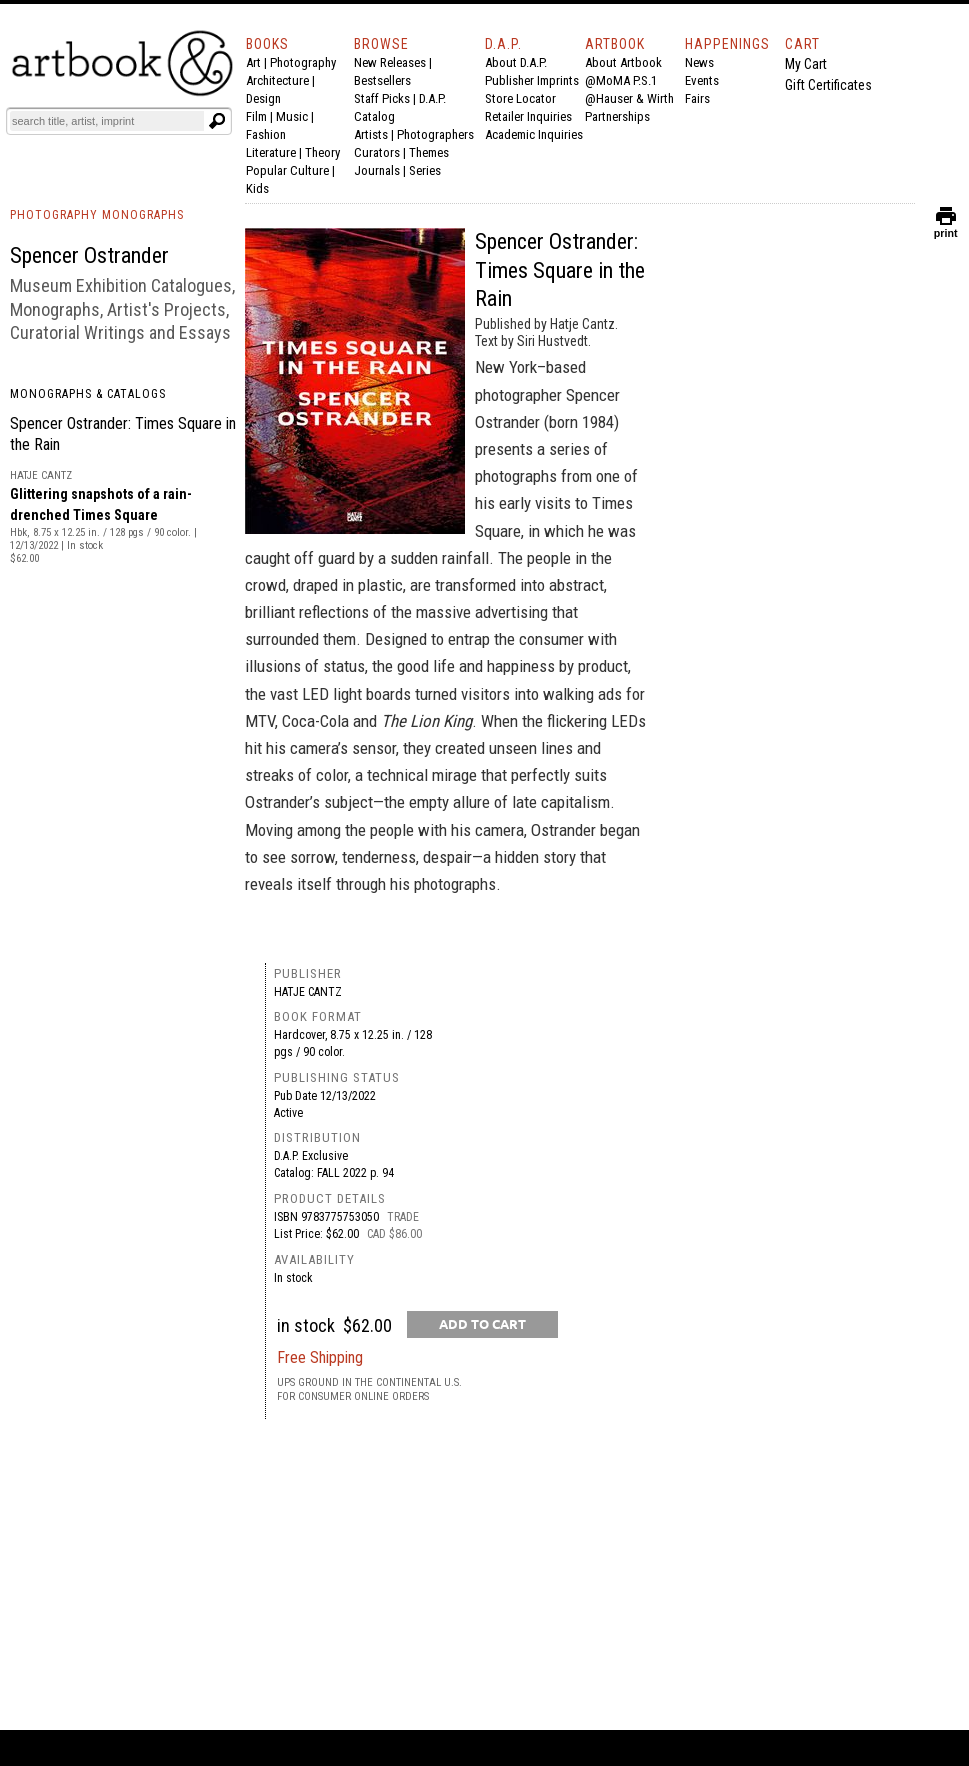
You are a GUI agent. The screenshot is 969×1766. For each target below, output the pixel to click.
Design (263, 98)
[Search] (107, 121)
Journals (377, 170)
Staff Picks (382, 98)
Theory (322, 152)
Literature (271, 152)
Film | (261, 116)
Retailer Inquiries (528, 116)
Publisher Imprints (532, 80)
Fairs (697, 98)
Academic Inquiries (534, 134)
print (946, 228)
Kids (257, 188)
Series (425, 170)
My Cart (806, 64)
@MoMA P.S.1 (621, 80)
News (699, 62)
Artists (371, 134)
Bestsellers (382, 80)
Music (292, 116)
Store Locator (520, 98)
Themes (429, 152)
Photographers (435, 134)
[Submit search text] (217, 121)
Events (702, 80)
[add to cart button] (482, 1324)
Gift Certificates (828, 85)
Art (253, 62)
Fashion (266, 134)
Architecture (277, 80)
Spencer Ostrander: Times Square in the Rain (560, 270)
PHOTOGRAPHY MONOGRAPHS (97, 215)
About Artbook (623, 62)
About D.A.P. (516, 62)
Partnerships (617, 116)
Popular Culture (287, 170)
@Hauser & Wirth (629, 98)
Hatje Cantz (308, 992)
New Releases (390, 62)
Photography (303, 62)
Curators (377, 152)
